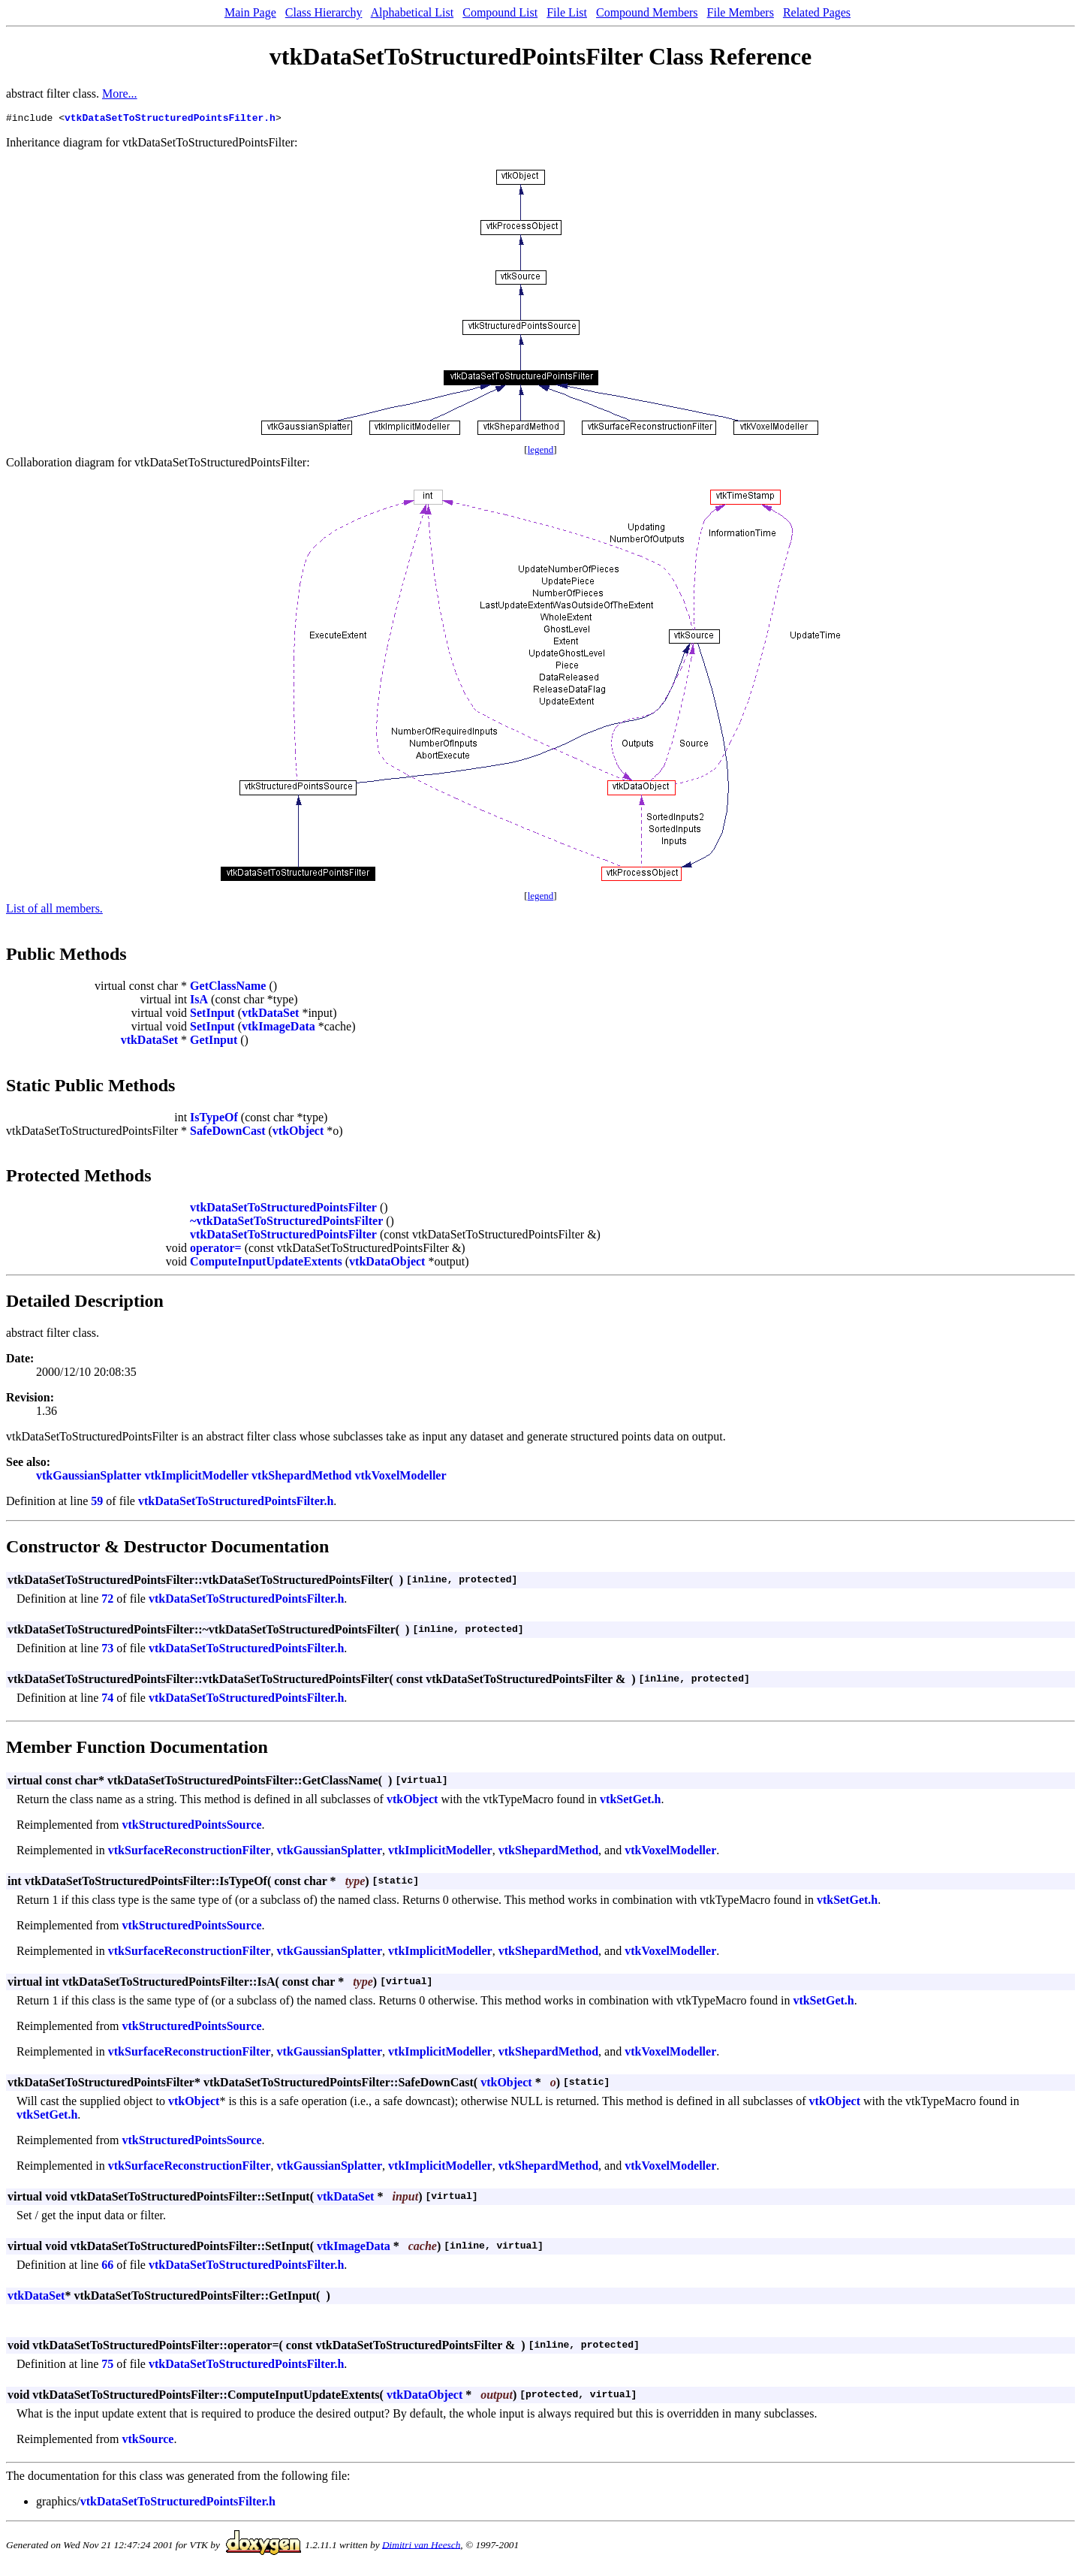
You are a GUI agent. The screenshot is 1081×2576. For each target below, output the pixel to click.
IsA (199, 1001)
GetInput (213, 1042)
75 (107, 2366)
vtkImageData (278, 1028)
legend (541, 451)
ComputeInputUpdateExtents (266, 1263)
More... (119, 93)
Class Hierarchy (324, 12)
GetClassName (228, 988)
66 (107, 2267)
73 (107, 1650)
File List (567, 12)
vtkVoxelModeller (400, 1477)
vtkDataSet (270, 1015)
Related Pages (817, 12)
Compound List (499, 12)
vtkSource (147, 2441)
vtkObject (298, 1133)
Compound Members (647, 12)
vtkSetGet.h (630, 1801)
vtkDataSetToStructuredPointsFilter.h (170, 119)
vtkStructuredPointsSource (191, 1826)
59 (97, 1503)
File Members (740, 12)
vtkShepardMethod (301, 1477)
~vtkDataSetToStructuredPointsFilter (286, 1223)
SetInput (212, 1015)
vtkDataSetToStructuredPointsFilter (283, 1209)
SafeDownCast (227, 1133)
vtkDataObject (387, 1263)
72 (107, 1600)
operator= (216, 1250)
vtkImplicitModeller (196, 1477)
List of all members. (54, 910)
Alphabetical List (412, 12)
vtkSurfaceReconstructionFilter (189, 1852)
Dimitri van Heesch (421, 2546)
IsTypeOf (214, 1119)
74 (107, 1700)
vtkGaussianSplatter (88, 1477)
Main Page (250, 12)
